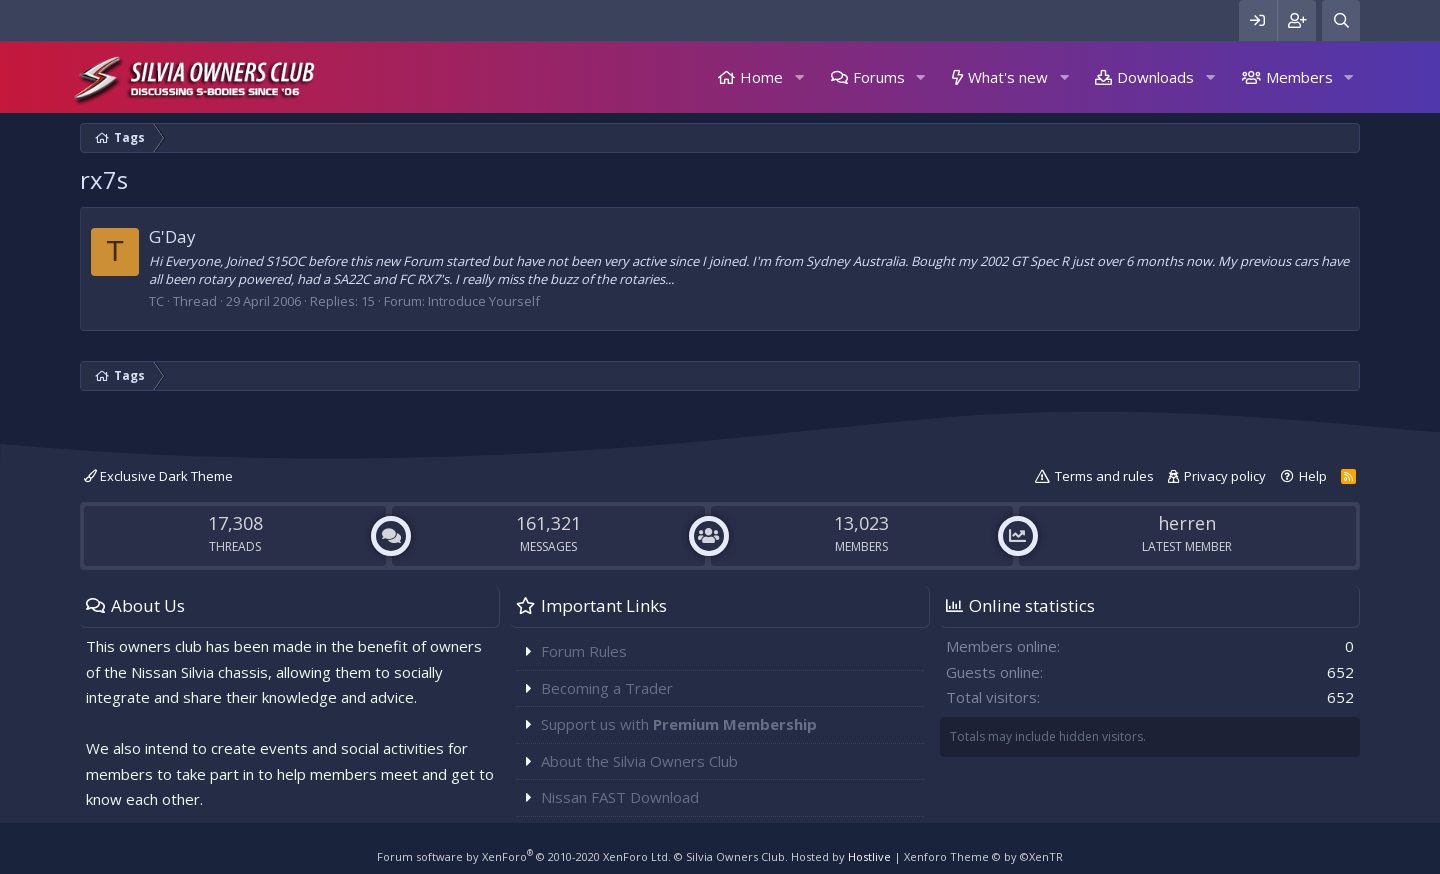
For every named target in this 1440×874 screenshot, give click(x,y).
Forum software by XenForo (524, 856)
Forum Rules (584, 651)
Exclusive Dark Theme (158, 476)
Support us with (679, 724)
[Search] (1341, 20)
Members (1299, 77)
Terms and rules (1104, 476)
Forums (879, 77)
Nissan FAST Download (620, 797)
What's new (1008, 77)
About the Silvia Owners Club (639, 761)
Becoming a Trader (607, 688)
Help (1313, 476)
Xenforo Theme (983, 856)
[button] (799, 77)
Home (761, 77)
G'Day (172, 236)
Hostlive (869, 856)
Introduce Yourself (484, 301)
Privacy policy (1225, 476)
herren (1187, 523)
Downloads (1155, 77)
